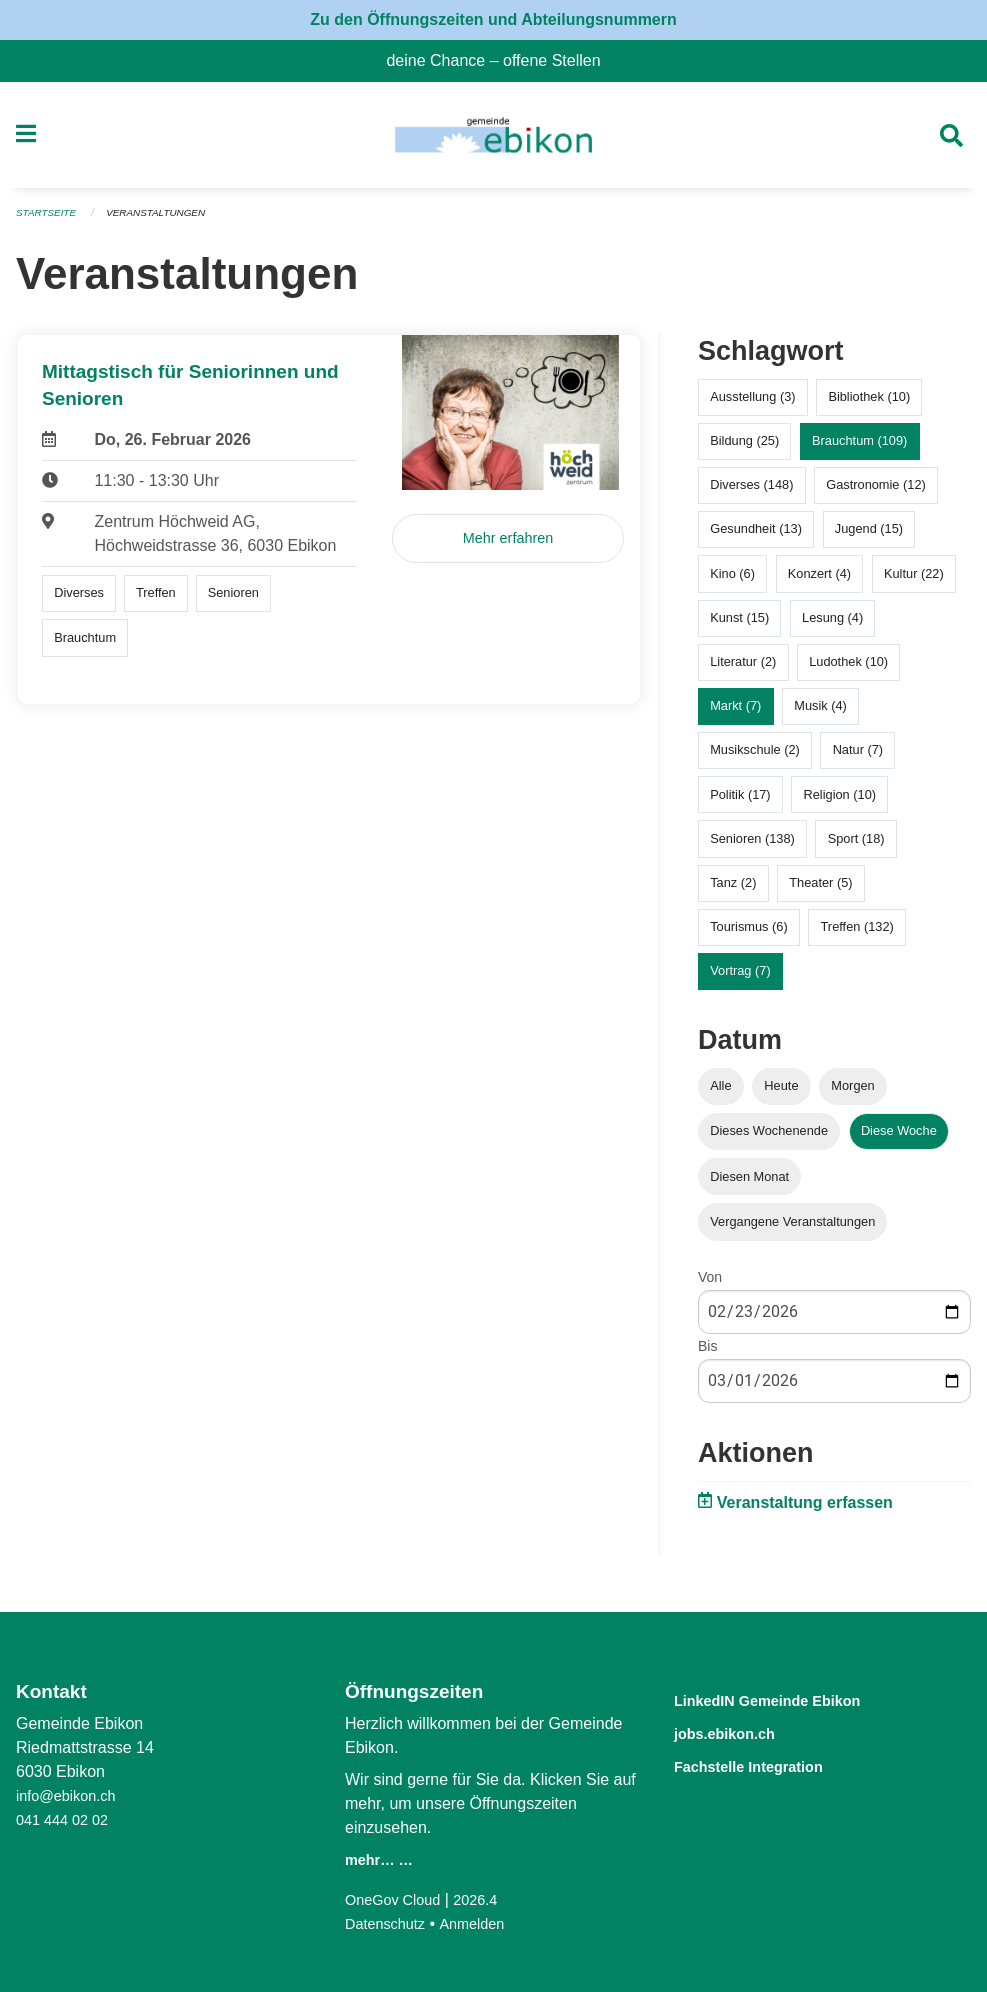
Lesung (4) (832, 625)
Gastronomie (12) (876, 493)
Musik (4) (820, 714)
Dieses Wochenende (769, 1139)
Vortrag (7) (740, 979)
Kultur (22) (914, 581)
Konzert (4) (819, 581)
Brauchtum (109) (859, 449)
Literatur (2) (743, 670)
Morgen (852, 1094)
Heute (781, 1094)
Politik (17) (740, 802)
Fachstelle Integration (772, 1763)
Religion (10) (839, 802)
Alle (720, 1094)
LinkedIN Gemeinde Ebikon (797, 1699)
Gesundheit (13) (756, 537)
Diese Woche (899, 1139)
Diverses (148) (751, 493)
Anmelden (484, 1923)
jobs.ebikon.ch (740, 1731)
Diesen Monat (749, 1184)
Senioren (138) (752, 846)
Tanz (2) (733, 890)
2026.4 (488, 1899)
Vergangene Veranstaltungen (792, 1229)
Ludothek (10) (848, 670)
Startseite (49, 222)
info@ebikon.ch (71, 1795)
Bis (707, 1354)
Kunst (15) (739, 625)
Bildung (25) (744, 449)
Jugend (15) (869, 537)
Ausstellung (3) (752, 405)
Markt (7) (735, 714)
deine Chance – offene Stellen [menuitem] (501, 60)
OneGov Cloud (398, 1899)
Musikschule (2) (755, 758)
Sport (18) (856, 846)
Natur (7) (858, 758)
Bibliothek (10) (869, 405)
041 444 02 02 (67, 1819)
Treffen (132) (857, 935)
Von (710, 1285)
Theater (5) (820, 890)
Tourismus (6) (749, 935)
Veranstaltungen (168, 222)
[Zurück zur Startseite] (493, 140)
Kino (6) (732, 581)
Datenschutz (389, 1923)
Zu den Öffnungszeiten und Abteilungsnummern (493, 19)
